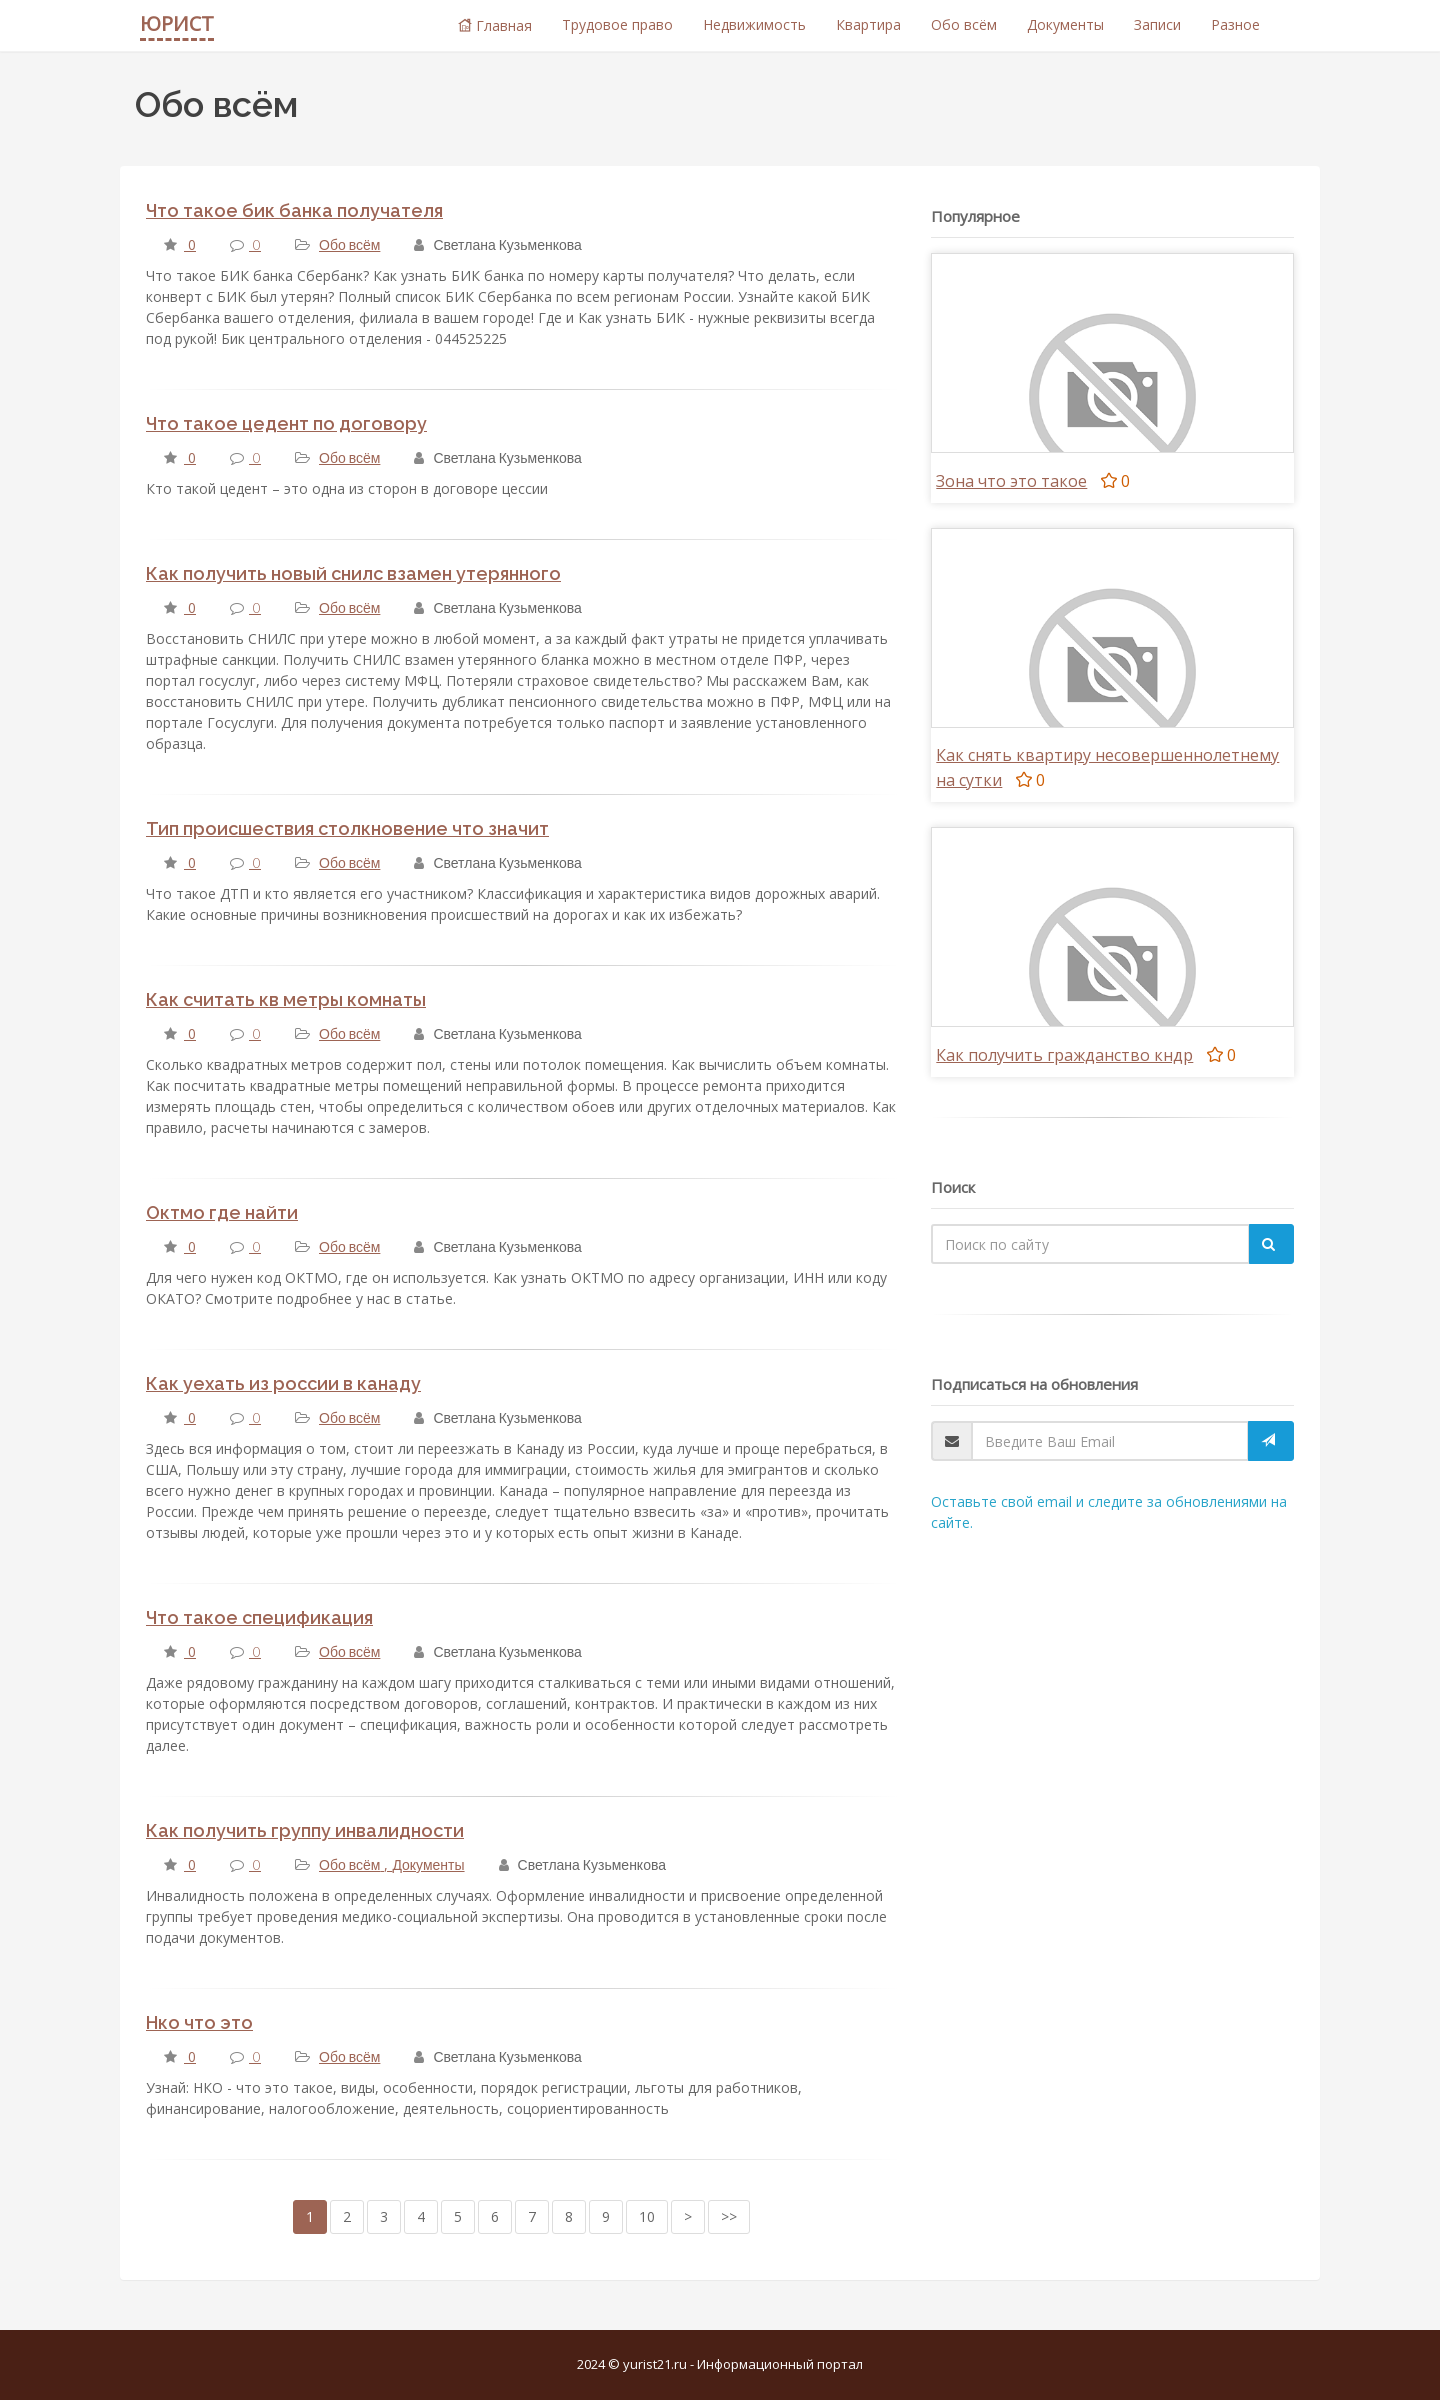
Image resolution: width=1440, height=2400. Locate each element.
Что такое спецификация (259, 1617)
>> (729, 2216)
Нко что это (199, 2022)
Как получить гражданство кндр (1064, 1055)
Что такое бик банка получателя (294, 210)
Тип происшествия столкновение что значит (347, 828)
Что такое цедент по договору (286, 423)
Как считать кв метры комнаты (286, 999)
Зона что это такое (1011, 481)
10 (647, 2216)
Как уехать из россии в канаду (283, 1383)
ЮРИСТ (177, 23)
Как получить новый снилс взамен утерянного (353, 573)
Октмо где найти (222, 1212)
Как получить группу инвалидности (305, 1830)
